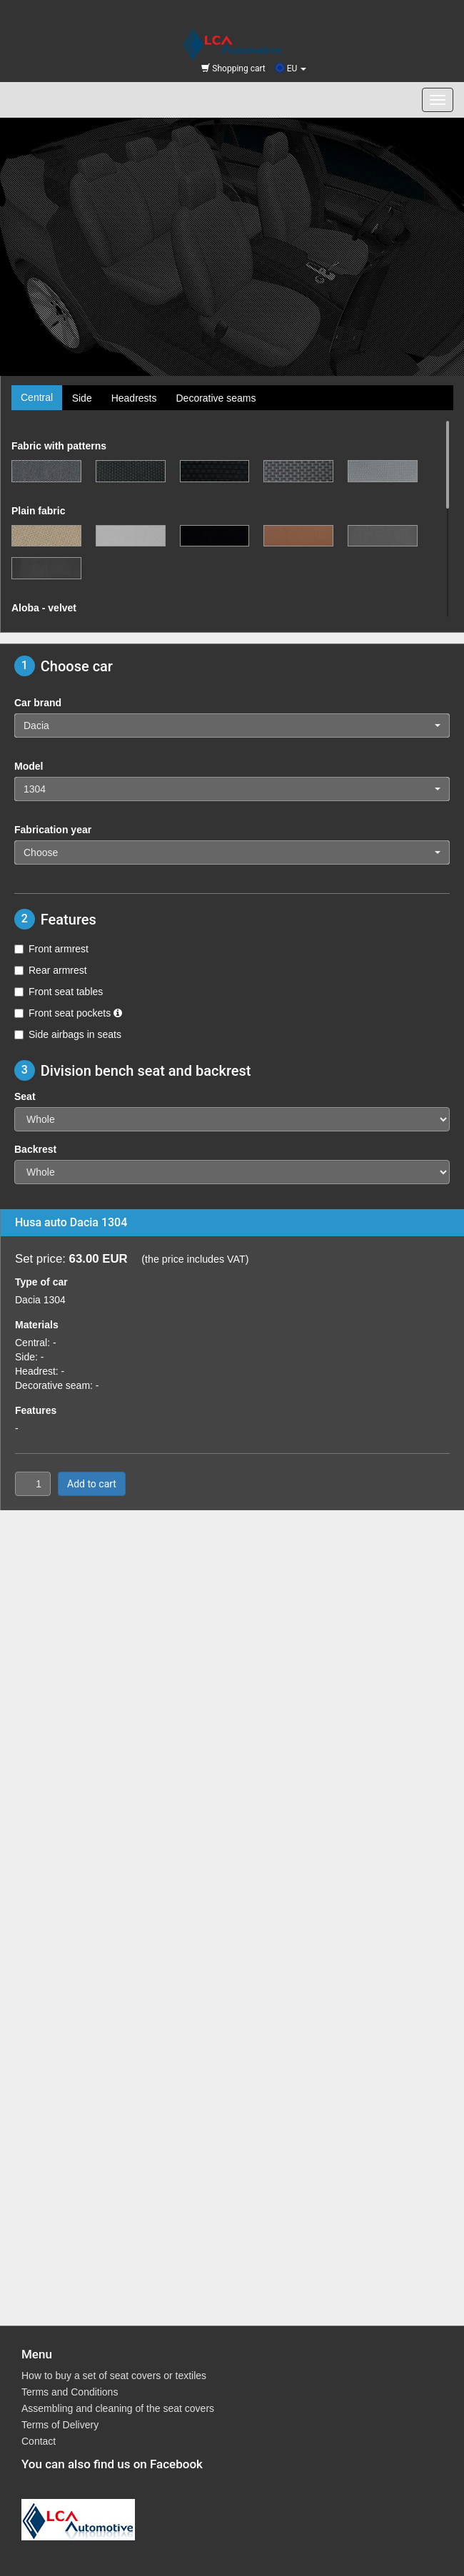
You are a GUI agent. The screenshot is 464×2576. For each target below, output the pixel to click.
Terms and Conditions (69, 2392)
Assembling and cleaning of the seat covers (117, 2408)
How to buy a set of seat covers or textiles (113, 2375)
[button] (232, 725)
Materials (37, 1324)
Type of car (41, 1282)
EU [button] (291, 68)
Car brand (37, 702)
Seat (25, 1096)
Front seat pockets (68, 1013)
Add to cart (91, 1484)
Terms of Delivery (60, 2424)
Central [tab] (37, 397)
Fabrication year (52, 829)
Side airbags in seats (67, 1034)
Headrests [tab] (134, 398)
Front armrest (51, 948)
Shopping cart (233, 68)
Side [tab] (82, 398)
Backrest (35, 1149)
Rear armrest (50, 970)
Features (35, 1410)
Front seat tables (58, 991)
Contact (38, 2441)
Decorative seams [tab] (216, 398)
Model (28, 766)
